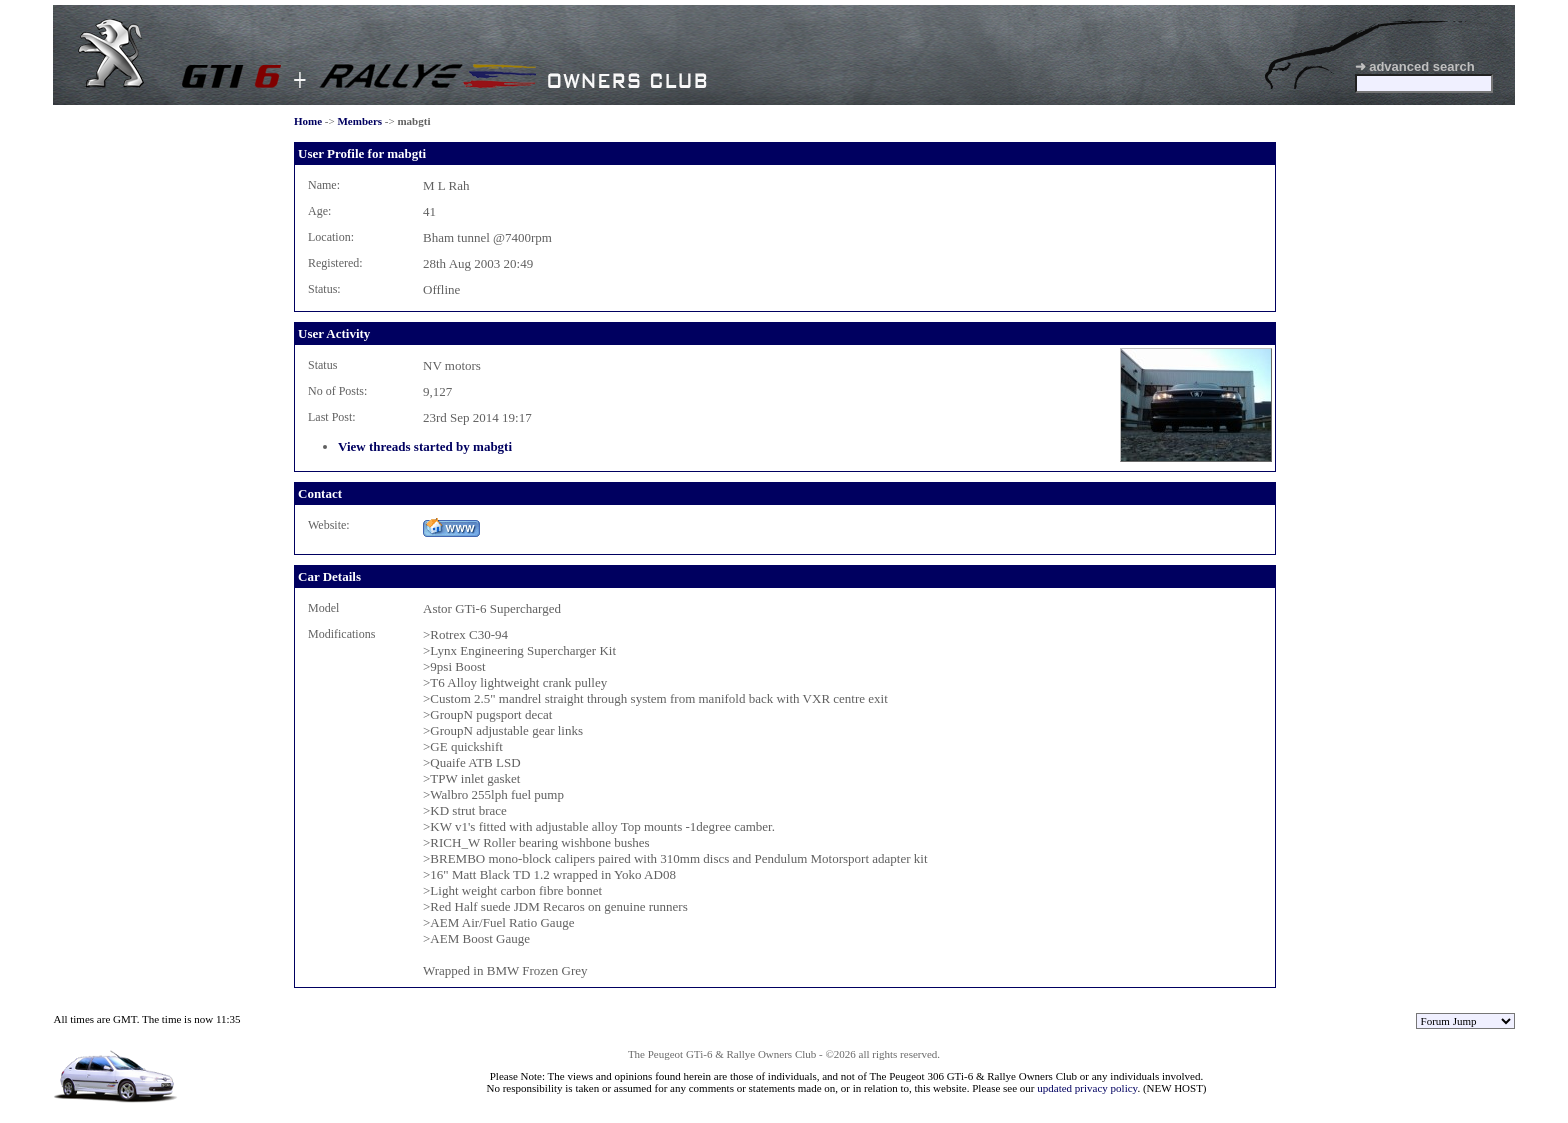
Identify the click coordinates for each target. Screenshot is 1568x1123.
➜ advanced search (1415, 66)
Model (323, 608)
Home (308, 121)
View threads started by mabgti (425, 446)
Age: (319, 211)
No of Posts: (337, 391)
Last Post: (332, 417)
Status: (324, 289)
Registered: (335, 263)
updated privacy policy (1087, 1088)
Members (359, 121)
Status (322, 365)
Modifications (341, 634)
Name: (324, 185)
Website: (329, 525)
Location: (331, 237)
